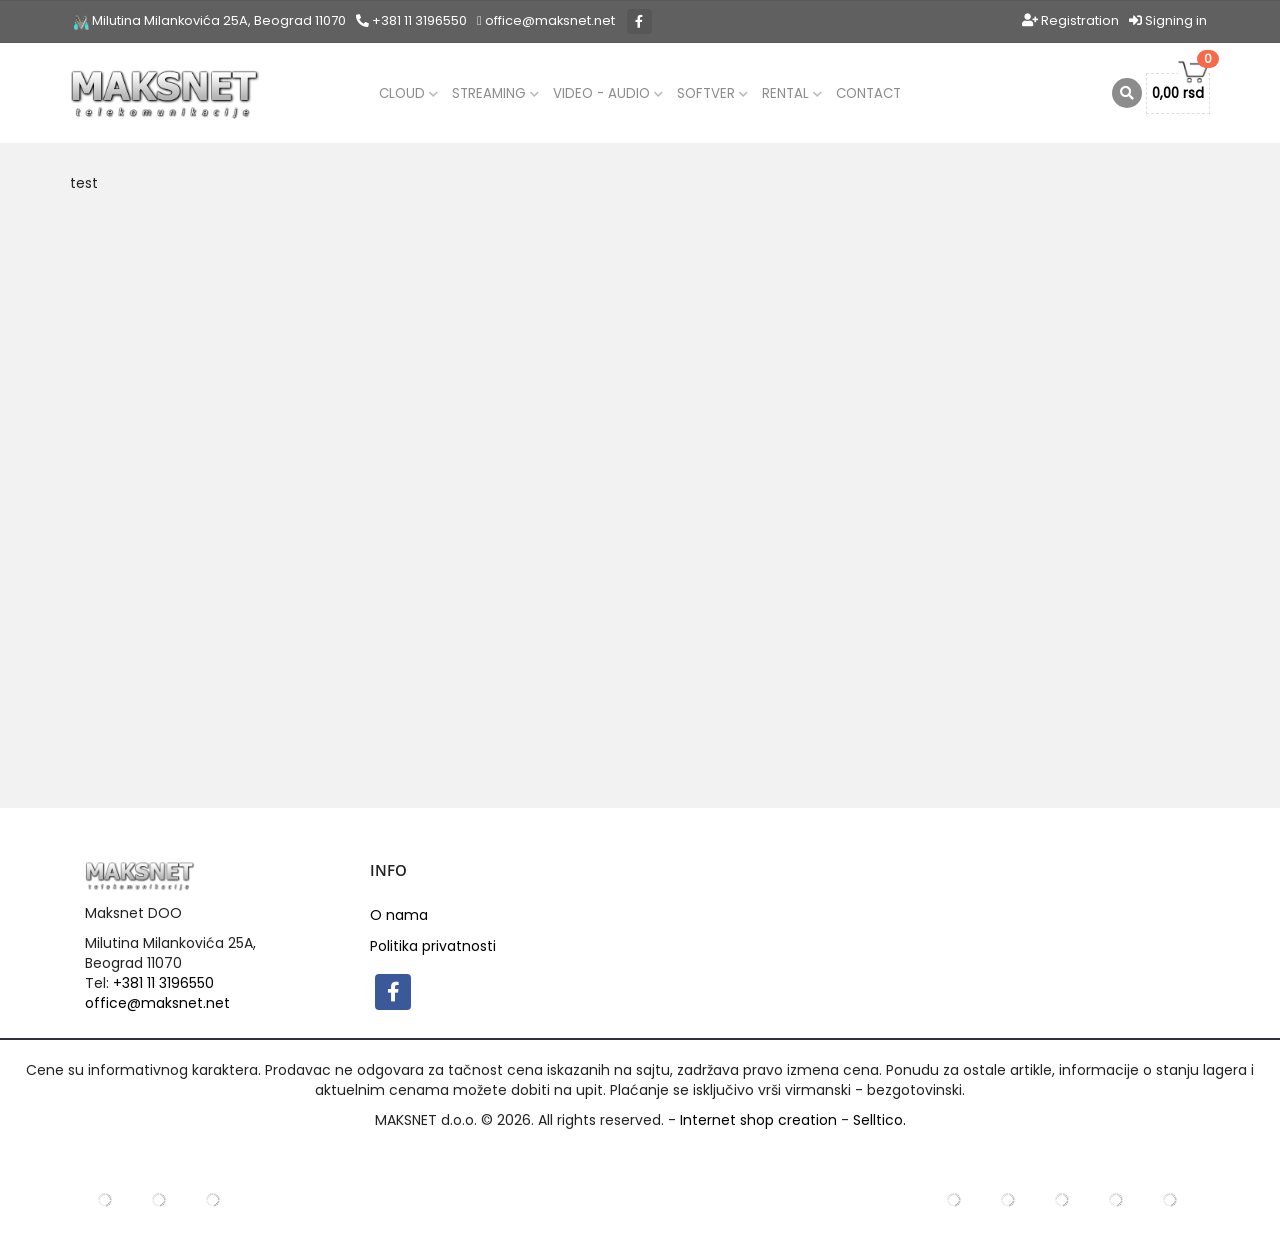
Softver (712, 93)
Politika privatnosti (433, 946)
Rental (792, 93)
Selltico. (879, 1120)
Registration (1070, 20)
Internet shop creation (758, 1120)
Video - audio (608, 93)
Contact (868, 93)
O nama (399, 915)
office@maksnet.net (157, 1003)
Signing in (1168, 20)
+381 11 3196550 (411, 20)
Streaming (495, 93)
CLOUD (408, 93)
